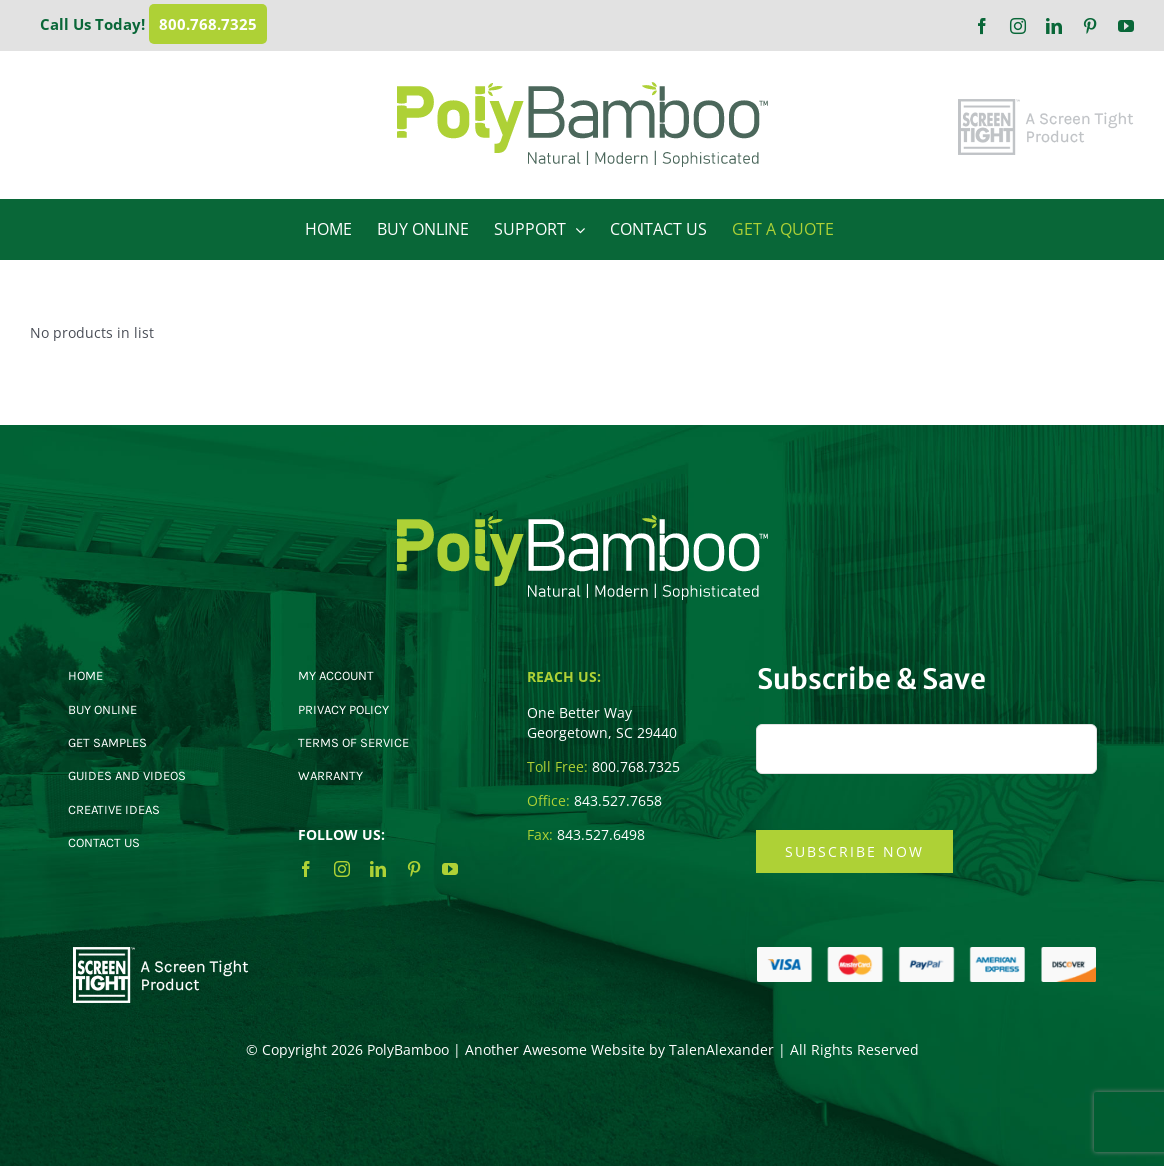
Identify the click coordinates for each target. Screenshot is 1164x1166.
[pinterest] (414, 869)
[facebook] (306, 869)
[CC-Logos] (926, 953)
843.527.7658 (618, 800)
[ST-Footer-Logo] (161, 953)
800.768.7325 (208, 24)
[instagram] (342, 869)
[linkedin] (378, 869)
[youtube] (450, 869)
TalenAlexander (721, 1049)
